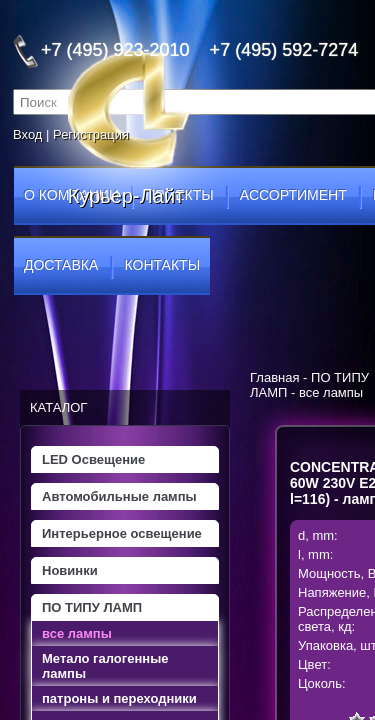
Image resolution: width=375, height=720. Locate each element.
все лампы (77, 633)
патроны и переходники (119, 698)
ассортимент (293, 195)
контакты (163, 265)
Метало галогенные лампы (105, 666)
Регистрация (91, 134)
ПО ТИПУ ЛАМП (92, 607)
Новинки (70, 570)
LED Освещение (93, 459)
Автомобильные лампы (119, 496)
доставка (61, 265)
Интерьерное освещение (122, 533)
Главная (274, 377)
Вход (27, 134)
